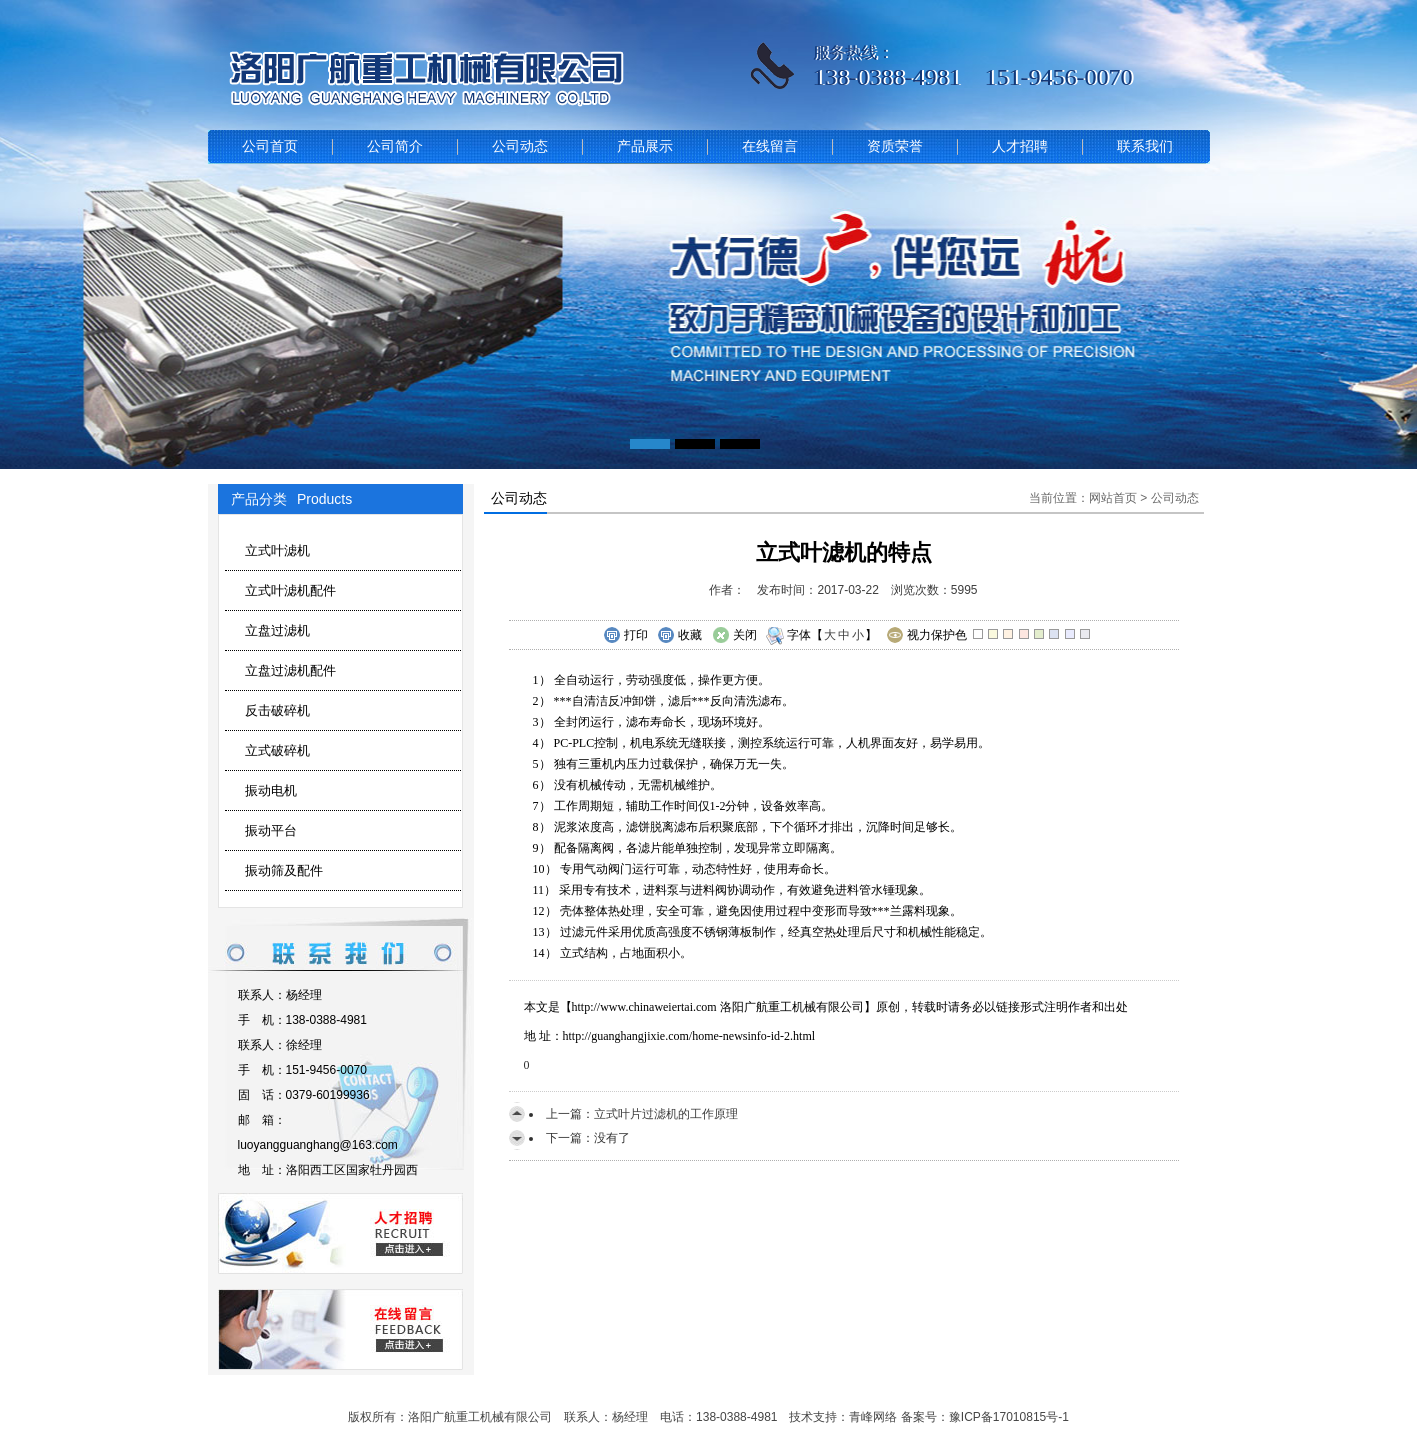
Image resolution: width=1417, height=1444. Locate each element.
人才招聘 (1020, 146)
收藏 (679, 636)
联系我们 (1145, 146)
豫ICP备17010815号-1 (1009, 1417)
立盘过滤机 (277, 630)
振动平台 (271, 830)
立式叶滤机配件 (290, 590)
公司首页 (270, 146)
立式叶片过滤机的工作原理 (666, 1114)
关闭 (734, 636)
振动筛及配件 (284, 870)
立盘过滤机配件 (290, 670)
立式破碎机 (277, 750)
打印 (625, 636)
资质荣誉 (895, 146)
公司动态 (520, 146)
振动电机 (271, 790)
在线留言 (770, 146)
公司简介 (395, 146)
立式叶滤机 (277, 550)
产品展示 (645, 146)
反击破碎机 (277, 710)
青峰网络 (873, 1417)
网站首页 (1113, 498)
